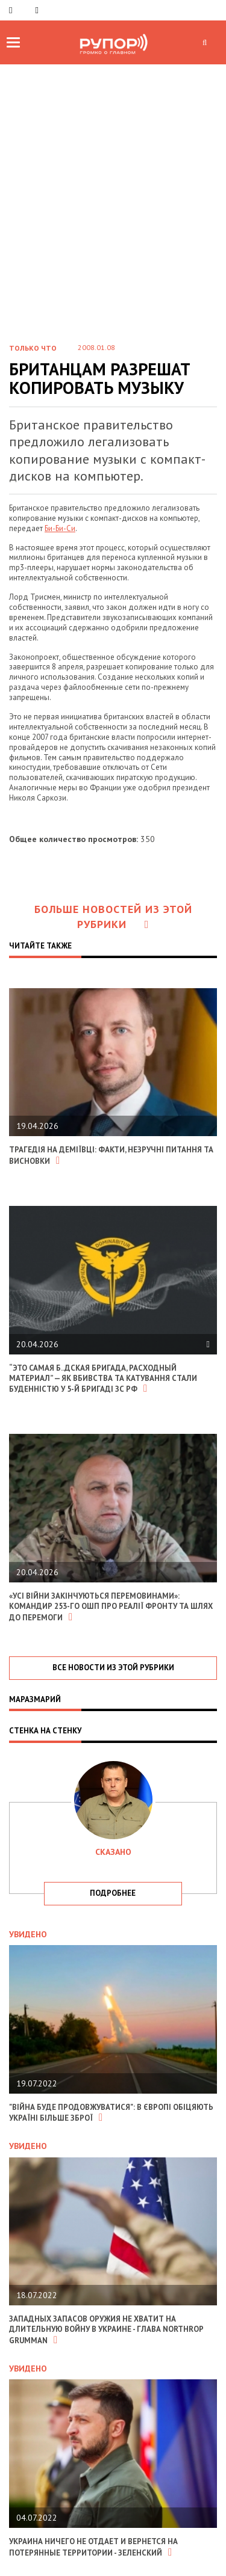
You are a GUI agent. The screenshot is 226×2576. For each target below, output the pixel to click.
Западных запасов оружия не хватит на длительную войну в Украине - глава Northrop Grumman (106, 2330)
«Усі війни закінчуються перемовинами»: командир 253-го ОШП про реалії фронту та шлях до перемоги (111, 1607)
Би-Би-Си (60, 528)
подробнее (113, 1893)
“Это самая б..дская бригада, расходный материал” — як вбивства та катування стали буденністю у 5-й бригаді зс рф (103, 1379)
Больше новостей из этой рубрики (113, 917)
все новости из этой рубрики (113, 1667)
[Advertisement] (113, 183)
